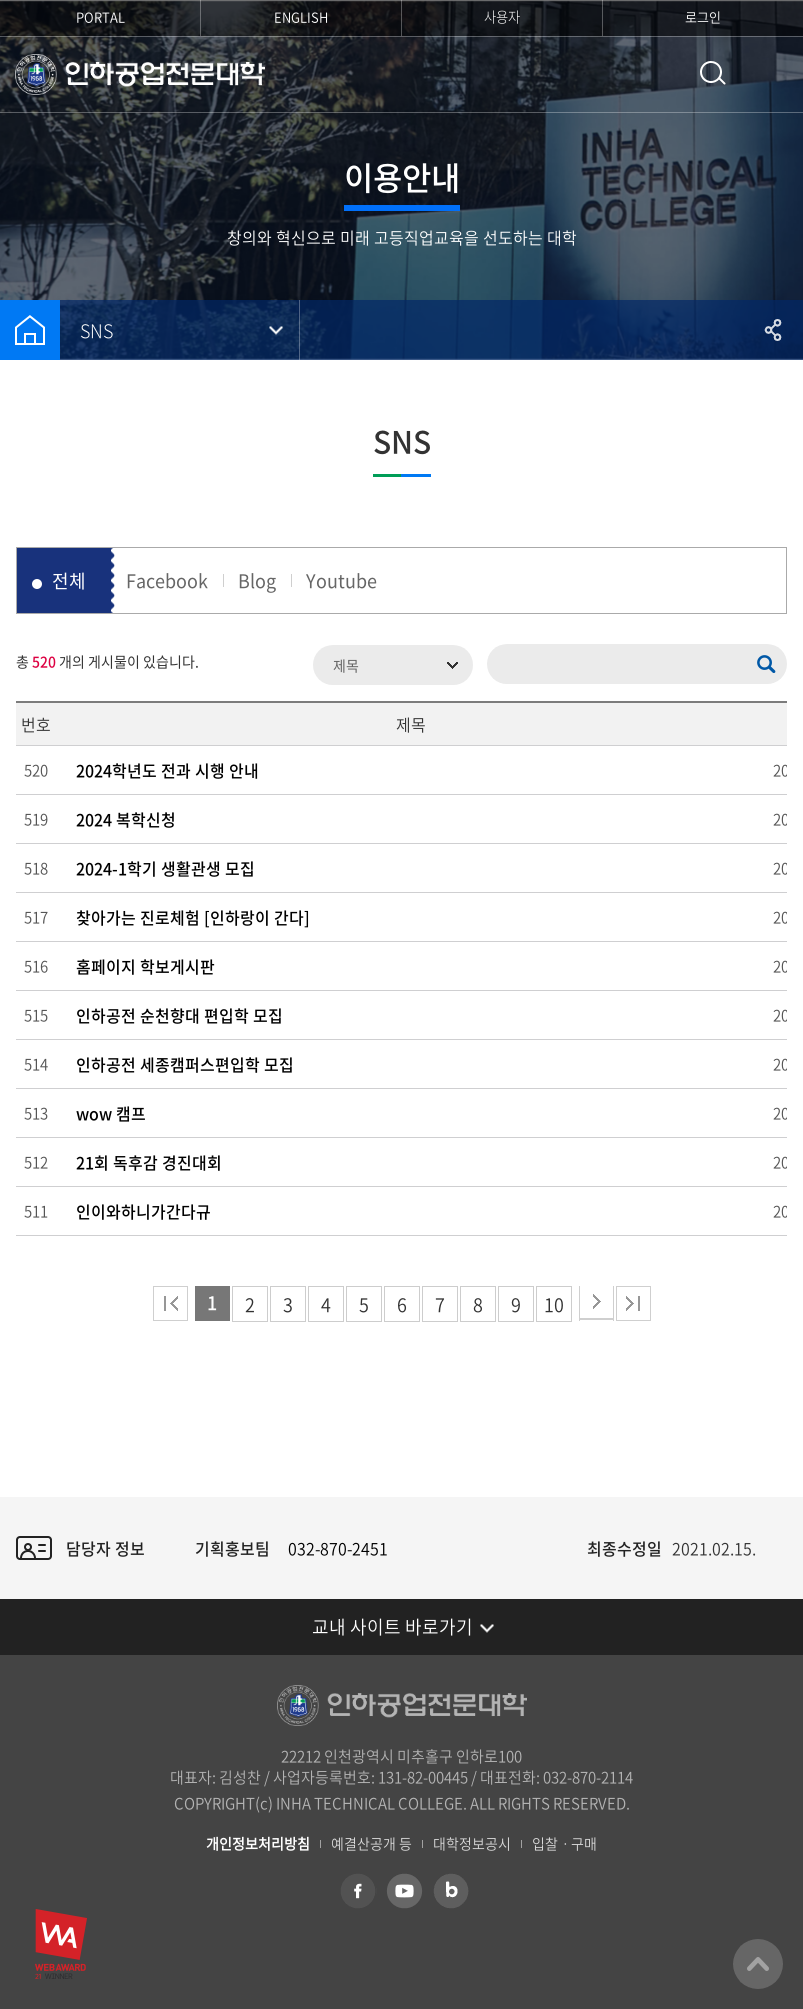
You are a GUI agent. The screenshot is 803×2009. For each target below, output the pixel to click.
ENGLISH (301, 16)
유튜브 (404, 1891)
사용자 (502, 16)
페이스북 (358, 1891)
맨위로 (758, 1964)
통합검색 (713, 73)
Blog (257, 580)
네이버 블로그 (450, 1891)
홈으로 (30, 330)
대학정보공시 (472, 1843)
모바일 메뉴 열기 (773, 74)
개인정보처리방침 (258, 1843)
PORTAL (100, 16)
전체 (69, 580)
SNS (96, 330)
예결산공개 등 (371, 1843)
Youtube (341, 580)
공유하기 (773, 330)
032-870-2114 (588, 1777)
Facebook (167, 580)
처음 (170, 1303)
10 (554, 1304)
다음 (596, 1303)
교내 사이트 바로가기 (392, 1626)
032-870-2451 (338, 1548)
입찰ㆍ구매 (564, 1843)
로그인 (703, 16)
